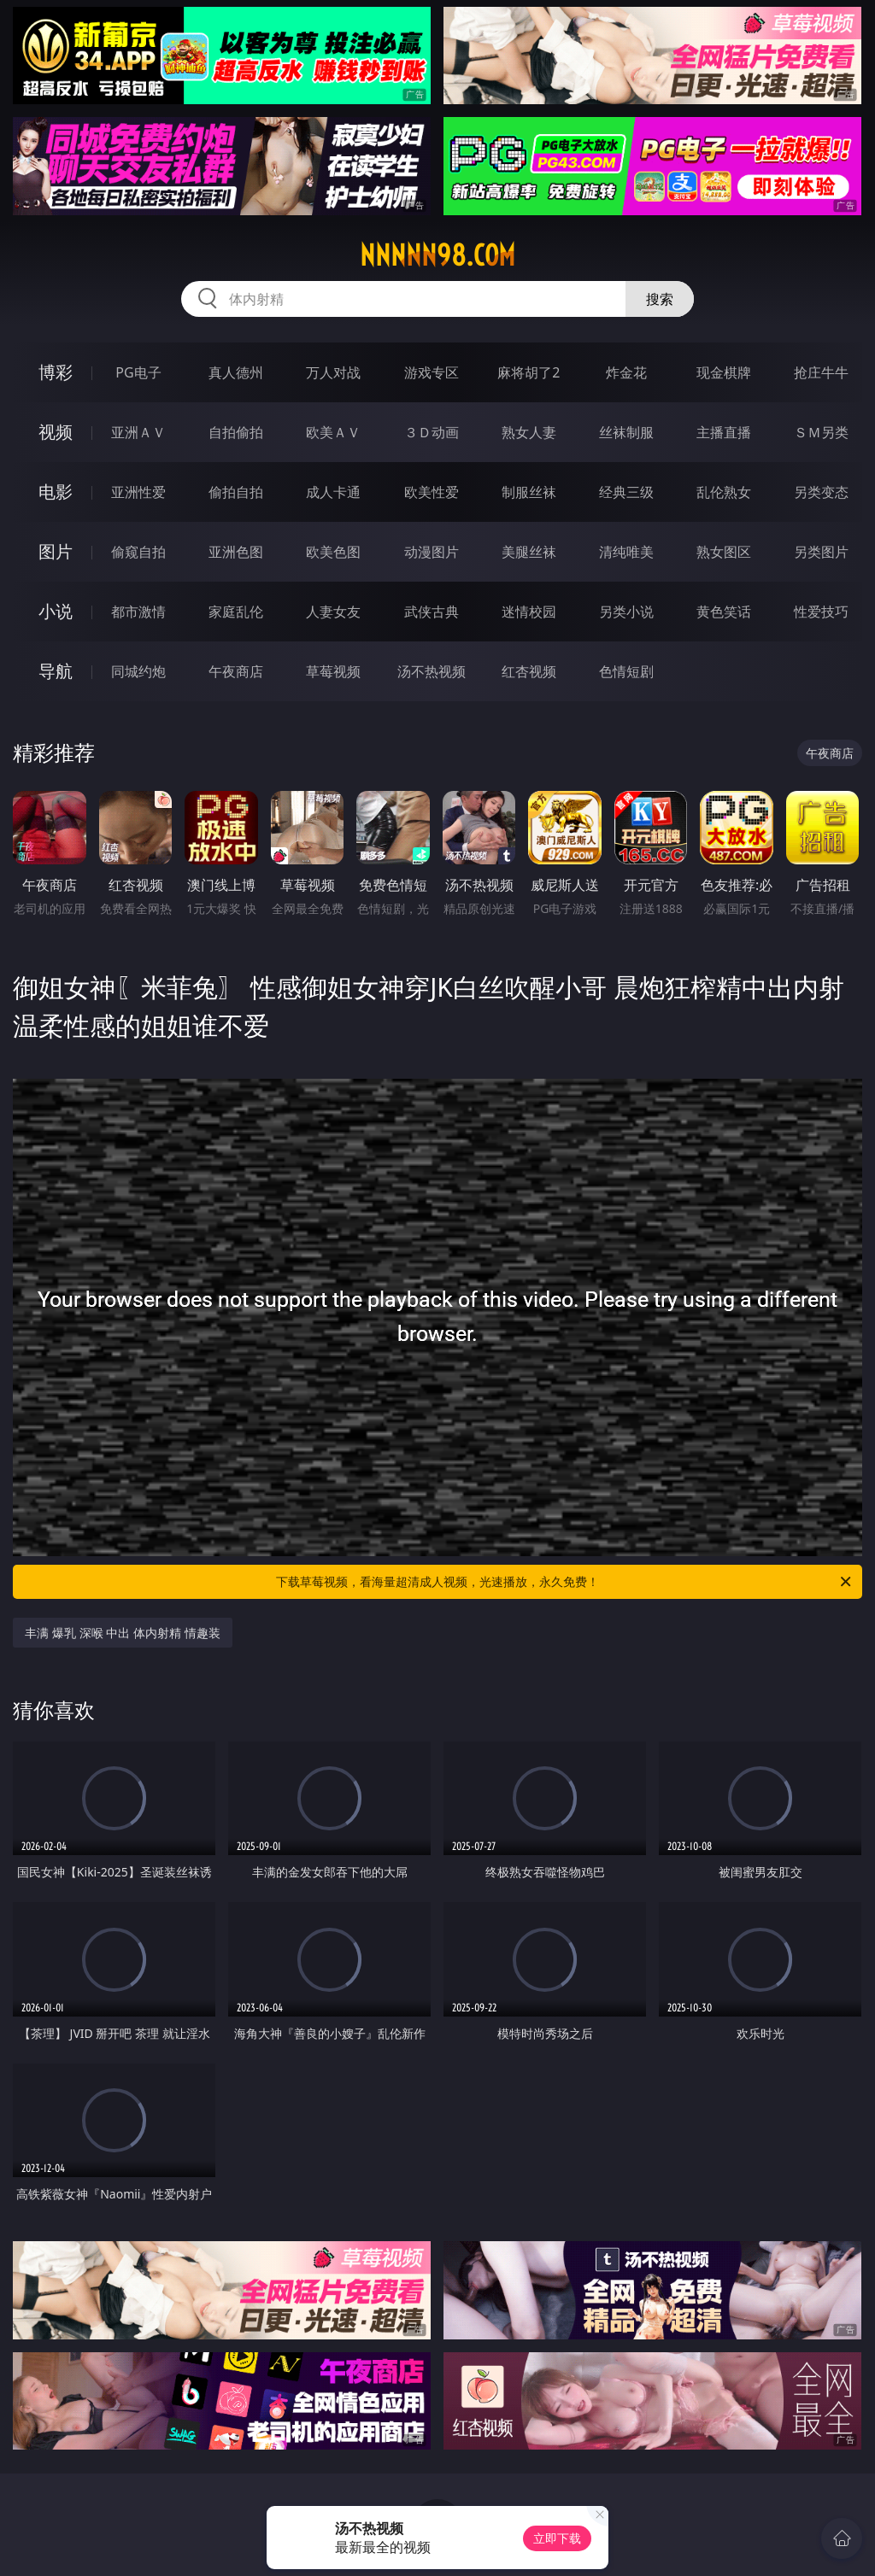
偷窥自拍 (138, 551)
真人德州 (235, 372)
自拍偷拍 (235, 432)
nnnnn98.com (437, 255)
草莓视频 (333, 671)
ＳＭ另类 (821, 432)
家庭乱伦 (235, 611)
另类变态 (821, 492)
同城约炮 (138, 671)
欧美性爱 (431, 492)
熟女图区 (723, 551)
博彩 (55, 371)
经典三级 (626, 492)
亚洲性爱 (138, 492)
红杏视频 (529, 671)
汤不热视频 (431, 671)
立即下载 (557, 2538)
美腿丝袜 (529, 551)
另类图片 (821, 551)
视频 (55, 431)
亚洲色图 (235, 551)
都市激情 (138, 611)
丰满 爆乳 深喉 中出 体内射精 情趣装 (122, 1633)
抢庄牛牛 (821, 372)
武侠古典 (431, 611)
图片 (55, 551)
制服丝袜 (529, 492)
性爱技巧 (821, 611)
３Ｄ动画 (431, 432)
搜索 (659, 299)
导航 (55, 670)
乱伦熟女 (723, 492)
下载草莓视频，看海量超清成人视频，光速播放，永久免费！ (565, 1582)
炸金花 (626, 372)
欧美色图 (333, 551)
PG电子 (138, 372)
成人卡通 (333, 492)
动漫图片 (431, 551)
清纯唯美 (626, 551)
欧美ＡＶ (333, 432)
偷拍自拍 (235, 492)
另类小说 (626, 611)
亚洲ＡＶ (138, 432)
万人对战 (333, 372)
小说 (55, 611)
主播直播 (723, 432)
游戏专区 (431, 372)
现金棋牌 (723, 372)
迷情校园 (529, 611)
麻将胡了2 (528, 372)
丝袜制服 (626, 432)
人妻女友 (333, 611)
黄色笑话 (723, 611)
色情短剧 (626, 671)
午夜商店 (235, 671)
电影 (55, 491)
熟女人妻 (529, 432)
